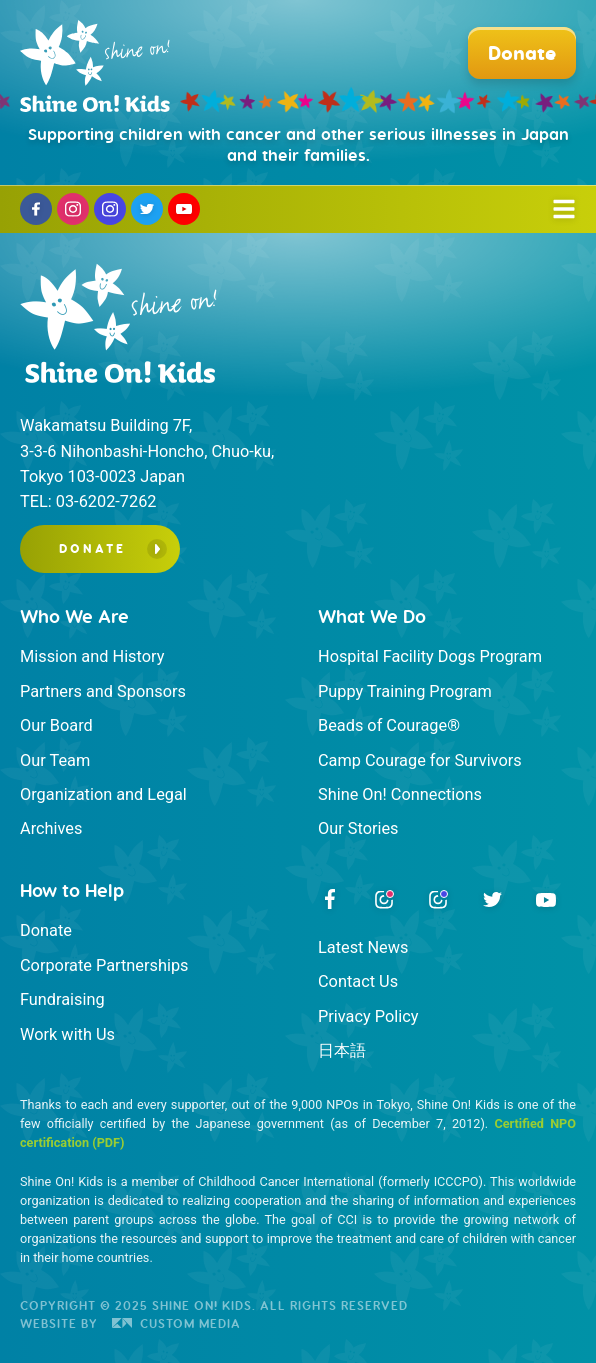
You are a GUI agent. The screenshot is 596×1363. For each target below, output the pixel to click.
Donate (92, 548)
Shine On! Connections (400, 794)
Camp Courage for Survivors (420, 760)
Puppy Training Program (405, 691)
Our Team (55, 760)
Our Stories (358, 828)
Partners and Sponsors (103, 691)
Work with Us (67, 1034)
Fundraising (62, 999)
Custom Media (176, 1323)
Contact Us (358, 981)
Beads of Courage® (389, 725)
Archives (51, 828)
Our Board (56, 725)
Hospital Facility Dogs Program (430, 656)
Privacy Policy (368, 1016)
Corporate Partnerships (104, 965)
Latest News (363, 947)
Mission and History (92, 656)
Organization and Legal (103, 794)
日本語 (342, 1050)
